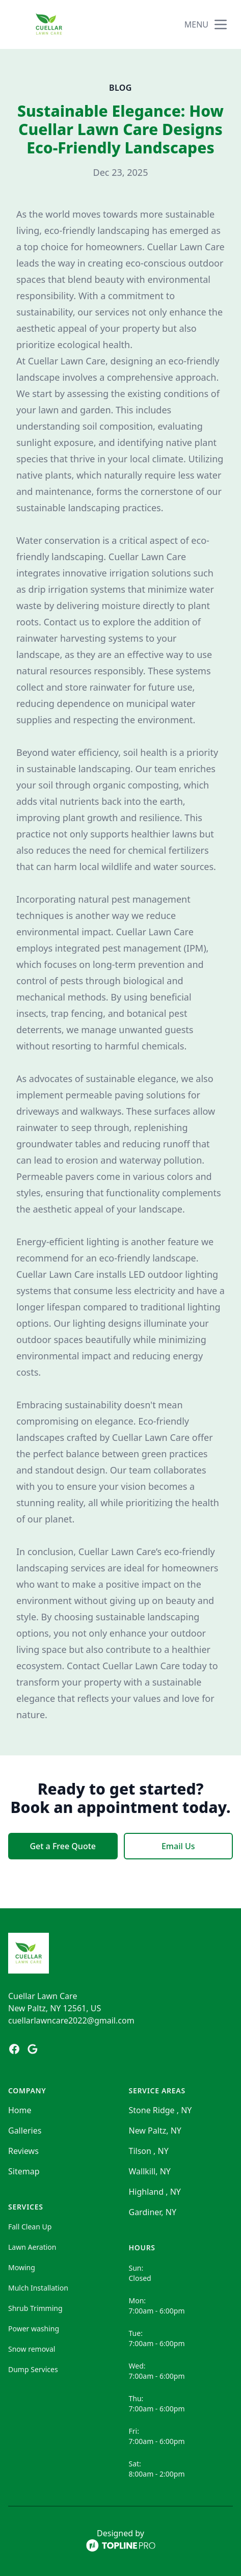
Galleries (24, 2130)
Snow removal (31, 2349)
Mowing (21, 2267)
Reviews (23, 2151)
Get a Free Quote (63, 1846)
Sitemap (24, 2171)
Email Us (178, 1846)
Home (20, 2110)
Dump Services (33, 2369)
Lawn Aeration (32, 2247)
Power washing (33, 2328)
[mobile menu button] (220, 24)
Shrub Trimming (35, 2308)
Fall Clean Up (29, 2226)
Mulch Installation (38, 2288)
